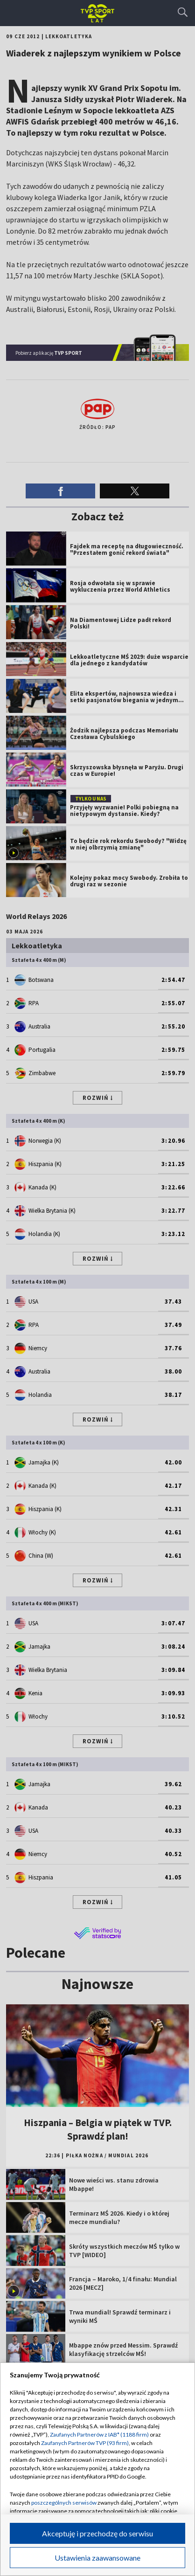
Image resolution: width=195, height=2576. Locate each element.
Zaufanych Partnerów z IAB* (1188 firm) (99, 2434)
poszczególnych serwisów (64, 2502)
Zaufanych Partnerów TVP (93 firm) (85, 2442)
